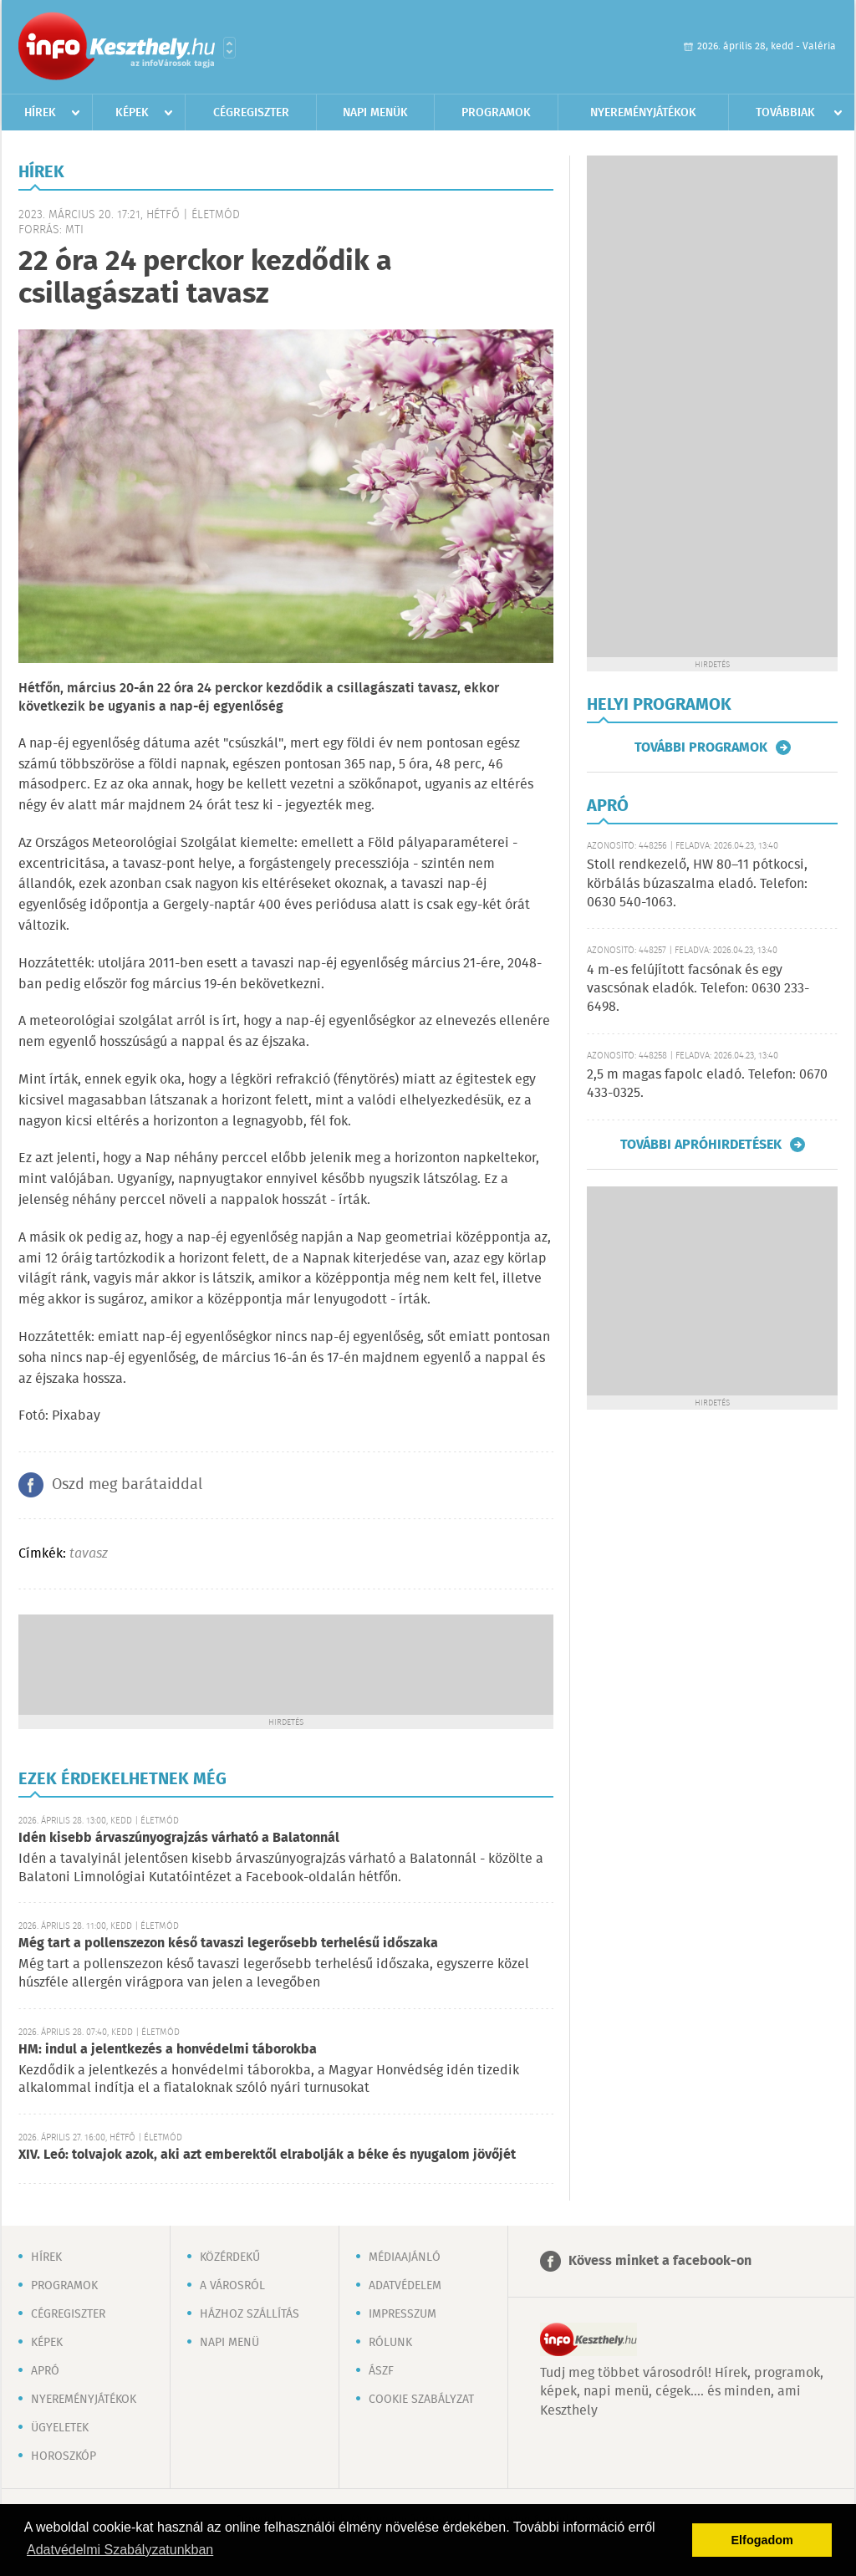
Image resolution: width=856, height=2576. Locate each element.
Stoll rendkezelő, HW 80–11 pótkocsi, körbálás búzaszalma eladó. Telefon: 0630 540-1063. (697, 883)
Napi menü (229, 2343)
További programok (700, 747)
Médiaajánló (405, 2257)
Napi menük (375, 113)
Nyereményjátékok (643, 113)
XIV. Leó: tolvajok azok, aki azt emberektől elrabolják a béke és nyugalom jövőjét (267, 2155)
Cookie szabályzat (421, 2399)
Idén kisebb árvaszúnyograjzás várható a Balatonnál (178, 1838)
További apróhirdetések (701, 1144)
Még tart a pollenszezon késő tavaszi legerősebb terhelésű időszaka (228, 1943)
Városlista (229, 48)
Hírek (40, 113)
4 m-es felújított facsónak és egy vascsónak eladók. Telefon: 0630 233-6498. (698, 989)
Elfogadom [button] (762, 2540)
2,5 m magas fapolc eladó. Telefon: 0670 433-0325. (707, 1084)
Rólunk (390, 2343)
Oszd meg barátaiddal (127, 1485)
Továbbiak (785, 113)
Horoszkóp (63, 2456)
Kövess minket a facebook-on (660, 2261)
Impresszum (402, 2314)
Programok (496, 113)
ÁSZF (381, 2371)
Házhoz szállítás (249, 2314)
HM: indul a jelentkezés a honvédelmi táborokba (167, 2049)
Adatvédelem (405, 2286)
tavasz (88, 1553)
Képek (132, 113)
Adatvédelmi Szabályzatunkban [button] (120, 2550)
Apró (45, 2371)
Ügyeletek (60, 2428)
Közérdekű (230, 2257)
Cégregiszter (251, 113)
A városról (232, 2286)
